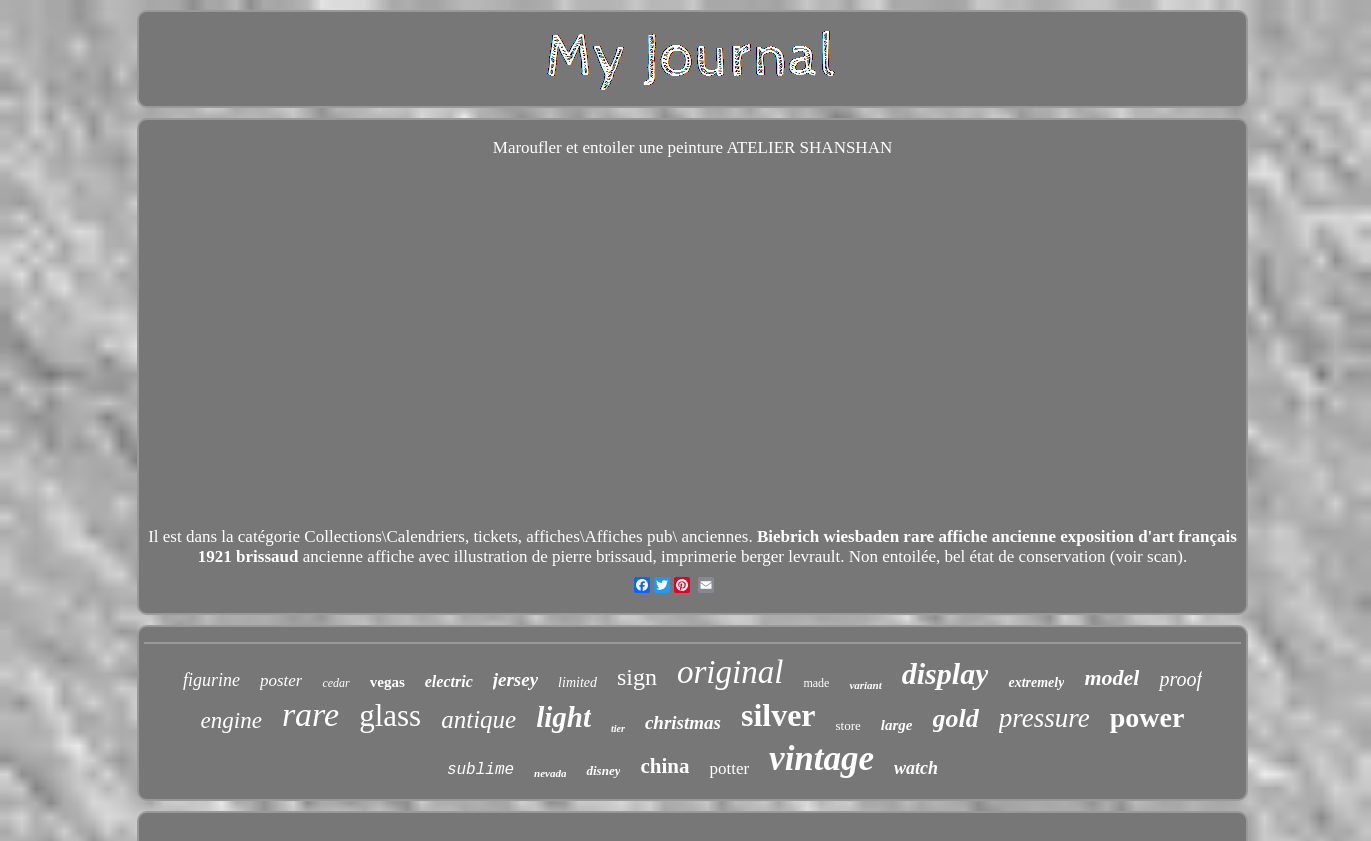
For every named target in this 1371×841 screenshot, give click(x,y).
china (664, 766)
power (1147, 717)
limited (577, 682)
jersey (515, 679)
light (563, 717)
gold (956, 718)
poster (281, 680)
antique (478, 719)
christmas (683, 722)
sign (637, 677)
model (1111, 677)
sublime (480, 770)
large (897, 725)
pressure (1044, 718)
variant (865, 685)
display (945, 673)
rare (310, 714)
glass (390, 715)
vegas (387, 682)
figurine (211, 680)
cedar (335, 683)
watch (916, 768)
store (848, 725)
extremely (1036, 682)
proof (1180, 679)
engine (231, 720)
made (816, 683)
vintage (821, 758)
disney (603, 770)
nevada (550, 773)
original (730, 672)
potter (729, 768)
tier (618, 728)
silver (778, 715)
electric (449, 681)
